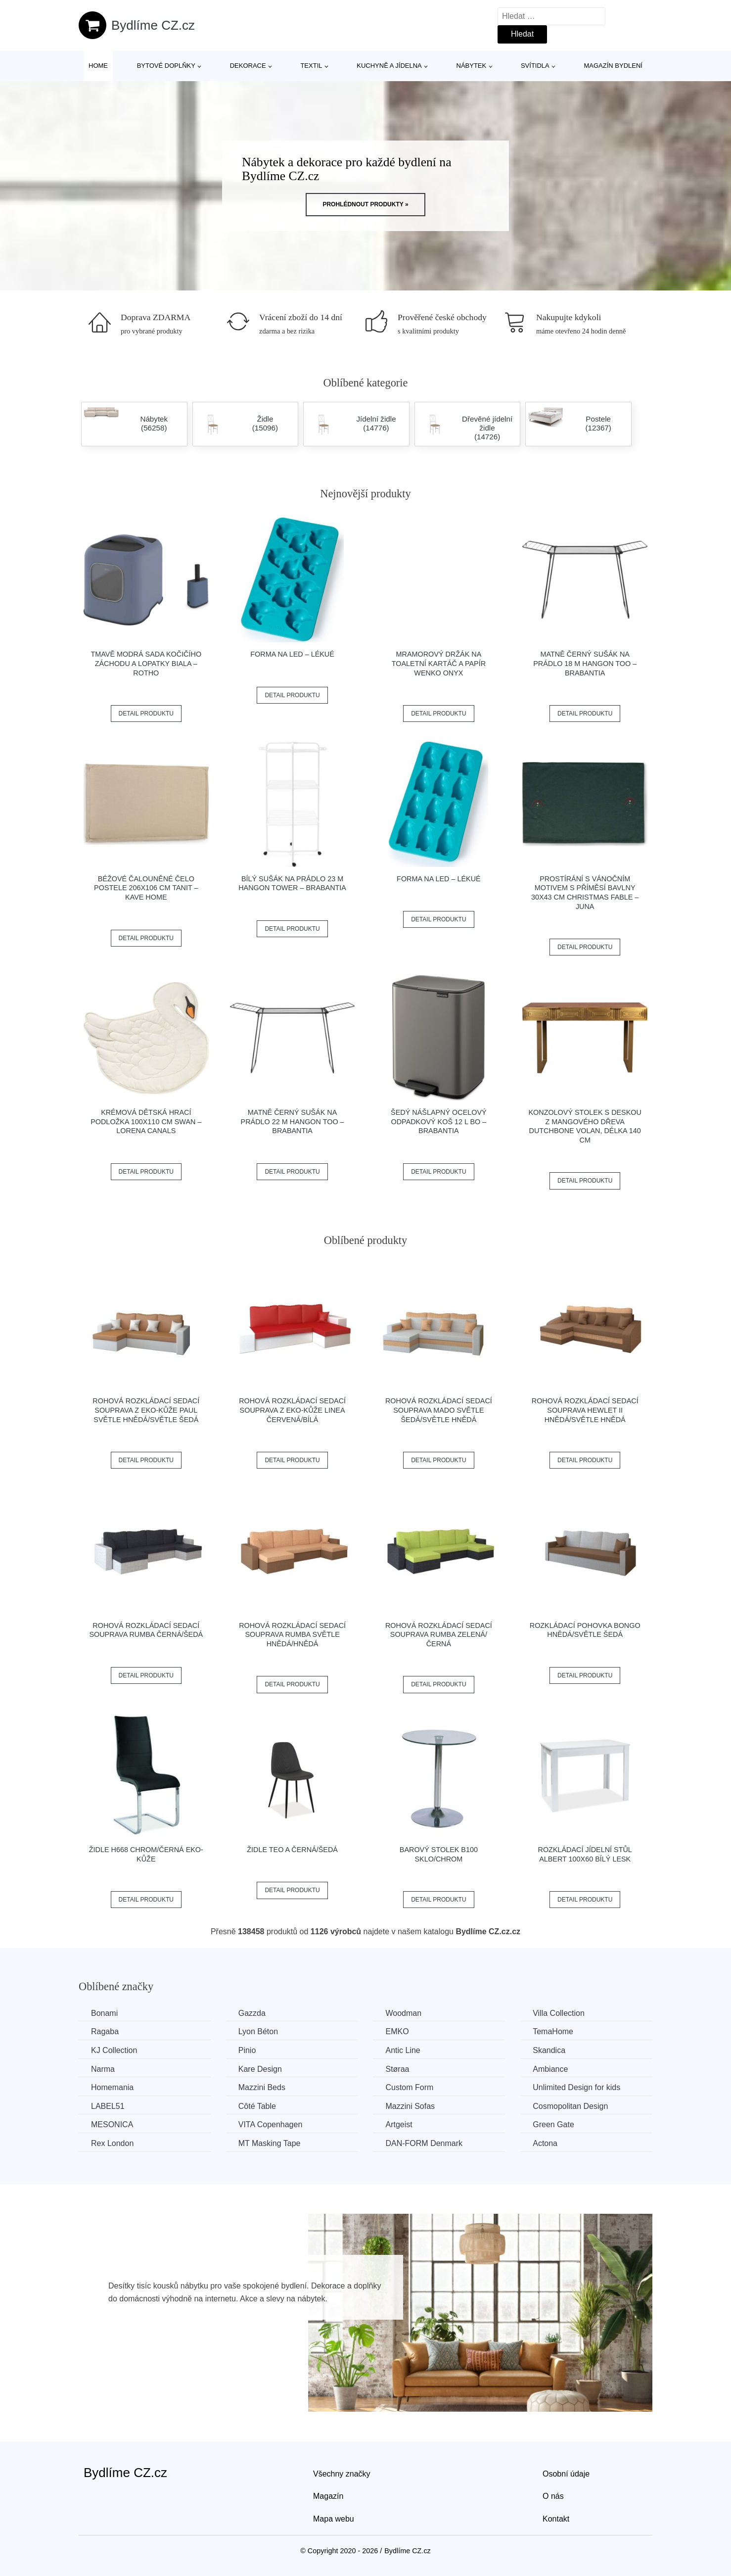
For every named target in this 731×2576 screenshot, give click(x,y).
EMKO (397, 2031)
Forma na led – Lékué (292, 654)
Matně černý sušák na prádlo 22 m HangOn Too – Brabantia (292, 1121)
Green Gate (553, 2124)
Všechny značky (341, 2474)
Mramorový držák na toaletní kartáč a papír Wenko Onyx (439, 663)
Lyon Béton (258, 2031)
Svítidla (535, 65)
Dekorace (248, 65)
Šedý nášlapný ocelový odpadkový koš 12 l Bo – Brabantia (439, 1121)
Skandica (549, 2050)
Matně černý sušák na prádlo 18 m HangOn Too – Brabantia (585, 663)
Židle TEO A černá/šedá (292, 1850)
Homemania (112, 2087)
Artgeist (398, 2124)
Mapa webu (333, 2519)
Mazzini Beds (261, 2087)
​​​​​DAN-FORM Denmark (423, 2143)
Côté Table (257, 2106)
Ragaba (105, 2031)
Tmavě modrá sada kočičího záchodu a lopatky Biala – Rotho (146, 663)
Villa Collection (559, 2013)
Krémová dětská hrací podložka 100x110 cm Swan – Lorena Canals (146, 1121)
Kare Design (260, 2069)
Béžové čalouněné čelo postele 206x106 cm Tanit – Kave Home (146, 888)
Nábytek (472, 65)
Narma (103, 2069)
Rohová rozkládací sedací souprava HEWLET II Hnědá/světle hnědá (585, 1410)
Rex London (112, 2143)
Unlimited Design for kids (576, 2087)
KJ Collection (114, 2050)
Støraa (397, 2069)
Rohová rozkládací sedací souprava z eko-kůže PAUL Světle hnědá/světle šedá (145, 1410)
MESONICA (112, 2124)
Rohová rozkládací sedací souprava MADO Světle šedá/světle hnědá (438, 1410)
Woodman (403, 2013)
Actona (545, 2143)
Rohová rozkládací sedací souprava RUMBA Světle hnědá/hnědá (292, 1635)
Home (98, 65)
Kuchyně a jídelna (389, 65)
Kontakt (556, 2519)
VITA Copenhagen (270, 2124)
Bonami (104, 2013)
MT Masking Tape (269, 2143)
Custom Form (409, 2087)
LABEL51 (108, 2106)
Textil (311, 65)
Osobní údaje (566, 2474)
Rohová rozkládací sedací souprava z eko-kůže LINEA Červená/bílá (292, 1410)
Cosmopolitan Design (570, 2106)
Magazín (328, 2496)
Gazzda (252, 2013)
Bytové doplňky (166, 65)
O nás (553, 2496)
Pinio (247, 2050)
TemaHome (553, 2031)
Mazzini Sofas (410, 2106)
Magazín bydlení (613, 65)
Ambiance (550, 2069)
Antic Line (402, 2050)
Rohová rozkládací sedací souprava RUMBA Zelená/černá (438, 1635)
